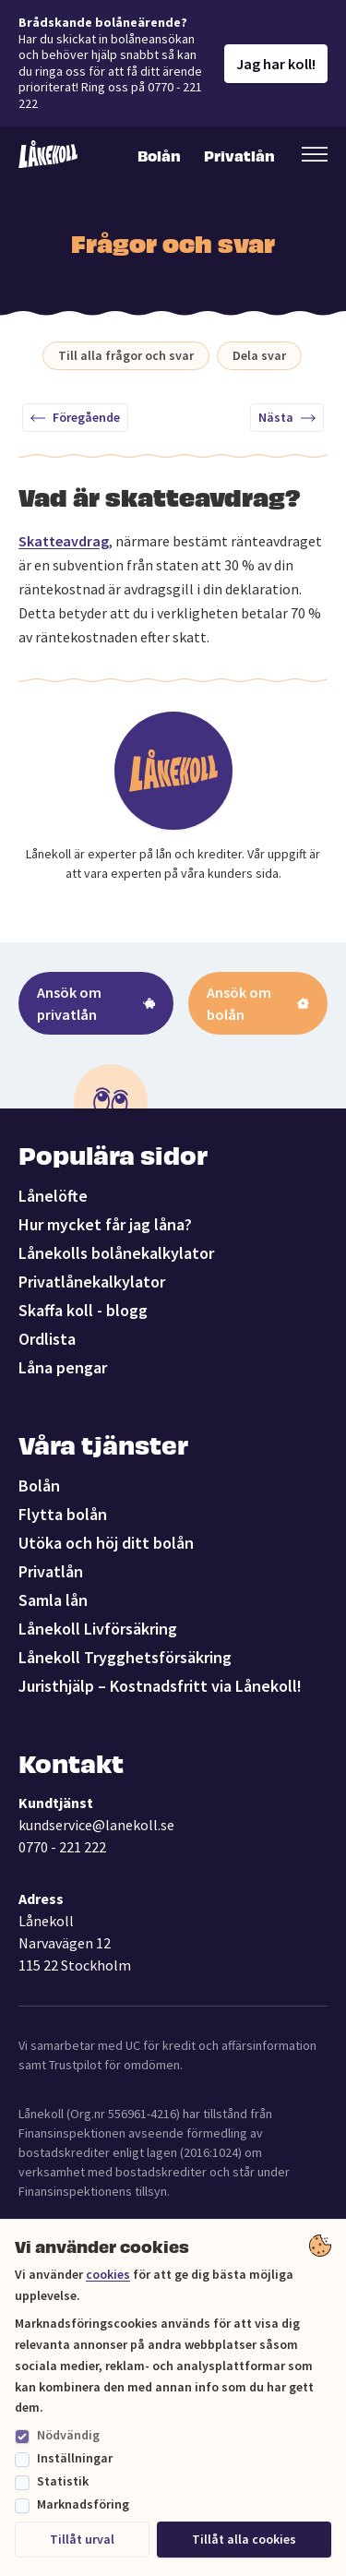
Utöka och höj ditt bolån (106, 1542)
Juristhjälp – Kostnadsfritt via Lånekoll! (160, 1685)
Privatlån (238, 154)
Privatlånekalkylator (91, 1281)
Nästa (287, 417)
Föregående (75, 417)
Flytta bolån (62, 1514)
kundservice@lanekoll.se (96, 1824)
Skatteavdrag (63, 541)
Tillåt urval (82, 2539)
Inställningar (75, 2458)
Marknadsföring (83, 2504)
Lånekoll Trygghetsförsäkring (125, 1657)
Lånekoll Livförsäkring (97, 1628)
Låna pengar (62, 1367)
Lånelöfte (53, 1195)
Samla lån (53, 1600)
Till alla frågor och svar (126, 355)
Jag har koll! (276, 63)
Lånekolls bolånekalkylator (116, 1253)
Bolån (159, 154)
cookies (108, 2274)
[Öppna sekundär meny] (314, 154)
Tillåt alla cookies (244, 2539)
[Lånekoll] (48, 154)
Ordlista (47, 1338)
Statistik (63, 2481)
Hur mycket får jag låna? (105, 1224)
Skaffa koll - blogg (83, 1310)
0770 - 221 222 (62, 1847)
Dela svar (259, 355)
